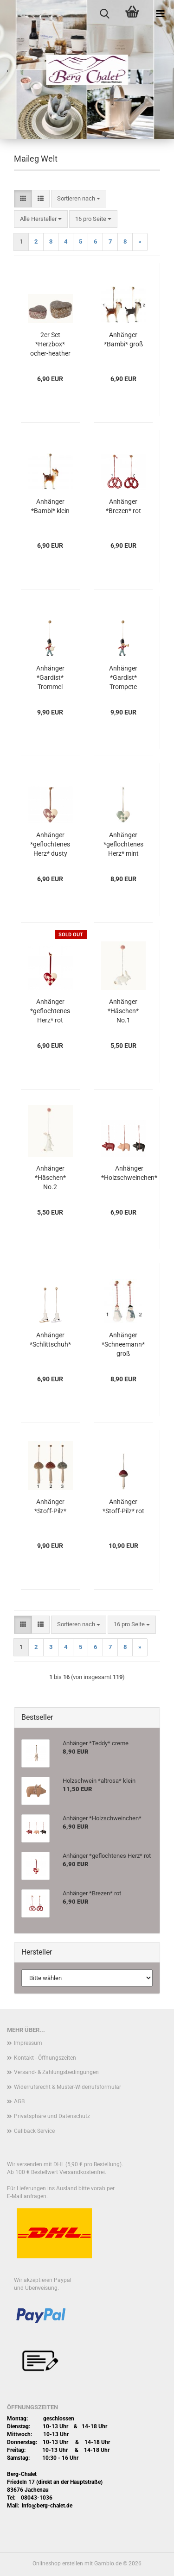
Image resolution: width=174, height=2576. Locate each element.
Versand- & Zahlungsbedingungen (56, 2072)
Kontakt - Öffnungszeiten (45, 2058)
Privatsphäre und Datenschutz (52, 2116)
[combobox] (78, 199)
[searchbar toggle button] (104, 14)
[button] (23, 199)
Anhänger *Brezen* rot (123, 506)
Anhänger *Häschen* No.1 (123, 1011)
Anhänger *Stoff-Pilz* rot (123, 1506)
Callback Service (34, 2131)
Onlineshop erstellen (57, 2563)
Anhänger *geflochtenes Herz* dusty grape (50, 844)
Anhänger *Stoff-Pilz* (50, 1506)
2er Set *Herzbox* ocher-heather (50, 344)
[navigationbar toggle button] (160, 14)
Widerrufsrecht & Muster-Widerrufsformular (67, 2087)
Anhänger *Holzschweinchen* (129, 1173)
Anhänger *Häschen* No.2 (50, 1178)
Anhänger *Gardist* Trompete (123, 677)
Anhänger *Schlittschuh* (50, 1339)
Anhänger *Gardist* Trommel (50, 677)
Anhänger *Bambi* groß (123, 339)
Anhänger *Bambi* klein (50, 506)
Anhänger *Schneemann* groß (123, 1344)
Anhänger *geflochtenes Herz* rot (50, 1011)
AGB (19, 2101)
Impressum (28, 2043)
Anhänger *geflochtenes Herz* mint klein (123, 844)
